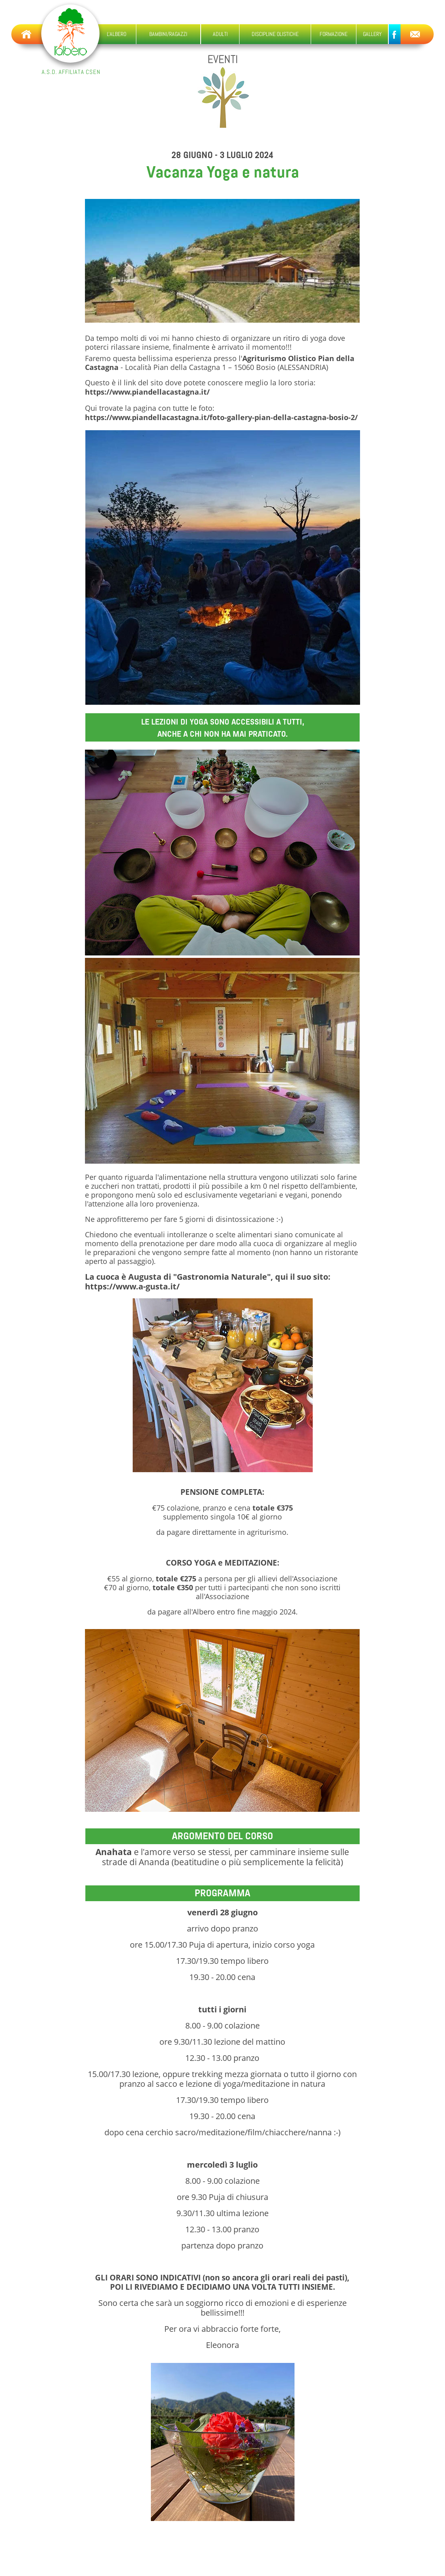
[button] (168, 34)
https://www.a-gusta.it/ (132, 1286)
